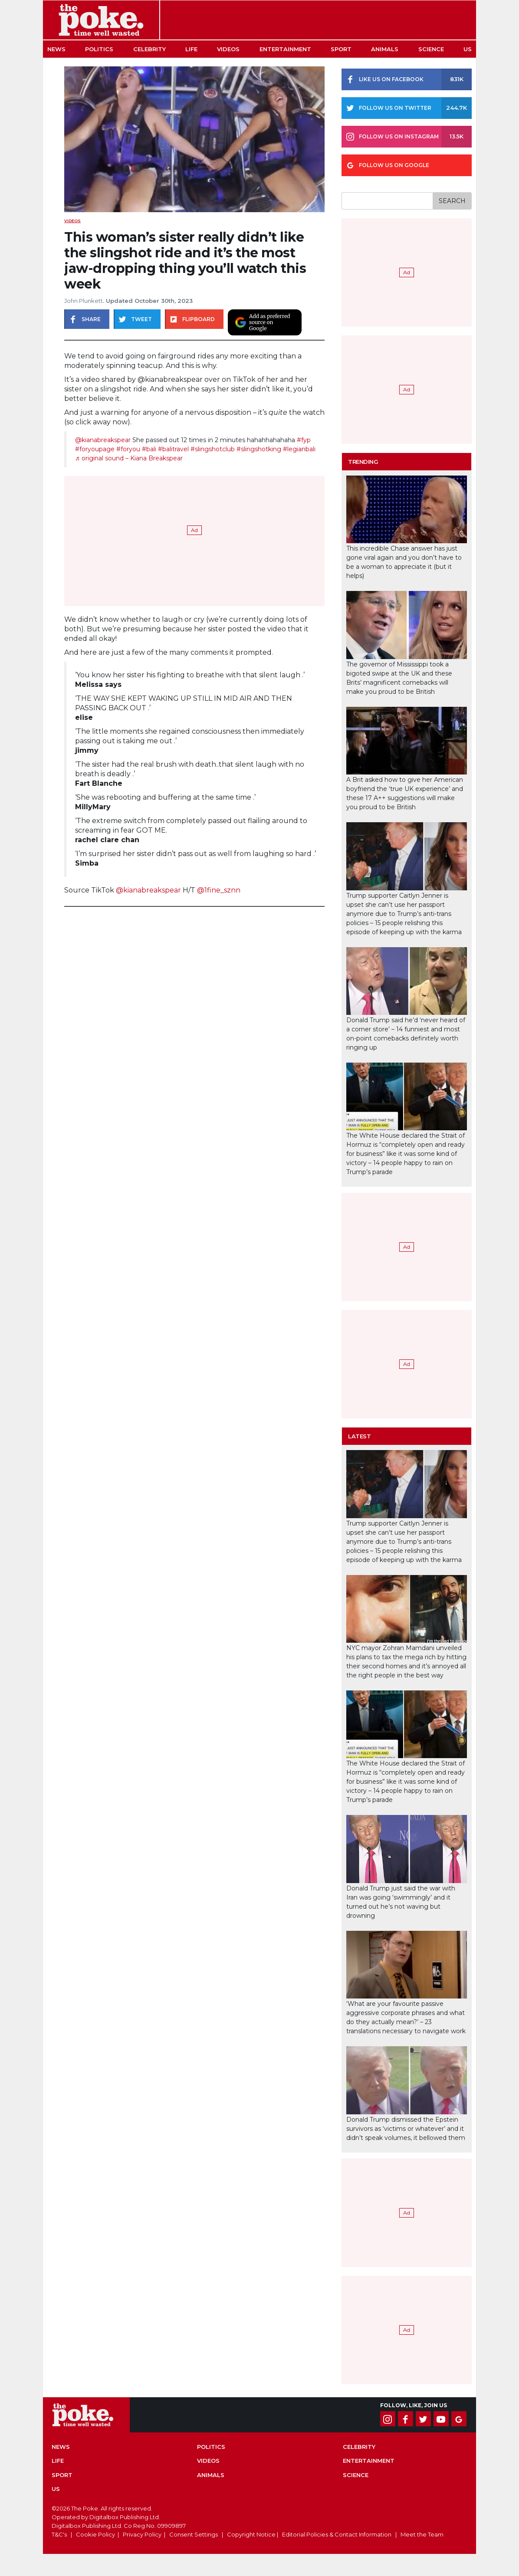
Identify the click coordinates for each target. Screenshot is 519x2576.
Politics (99, 49)
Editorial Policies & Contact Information (336, 2534)
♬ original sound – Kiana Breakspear (129, 458)
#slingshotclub (213, 449)
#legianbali (299, 449)
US (467, 49)
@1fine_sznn (218, 890)
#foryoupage (95, 449)
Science (431, 49)
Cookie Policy (95, 2534)
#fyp (304, 440)
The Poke (101, 19)
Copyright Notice (251, 2534)
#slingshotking (259, 449)
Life (191, 49)
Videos (228, 49)
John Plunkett (83, 300)
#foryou (128, 449)
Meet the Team (422, 2534)
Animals (384, 49)
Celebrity (149, 49)
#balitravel (173, 449)
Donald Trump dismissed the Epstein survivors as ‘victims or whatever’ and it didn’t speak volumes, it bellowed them (405, 2129)
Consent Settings (193, 2534)
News (56, 49)
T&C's (59, 2534)
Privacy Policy (142, 2534)
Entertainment (285, 49)
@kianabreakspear (103, 440)
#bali (149, 449)
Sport (341, 49)
